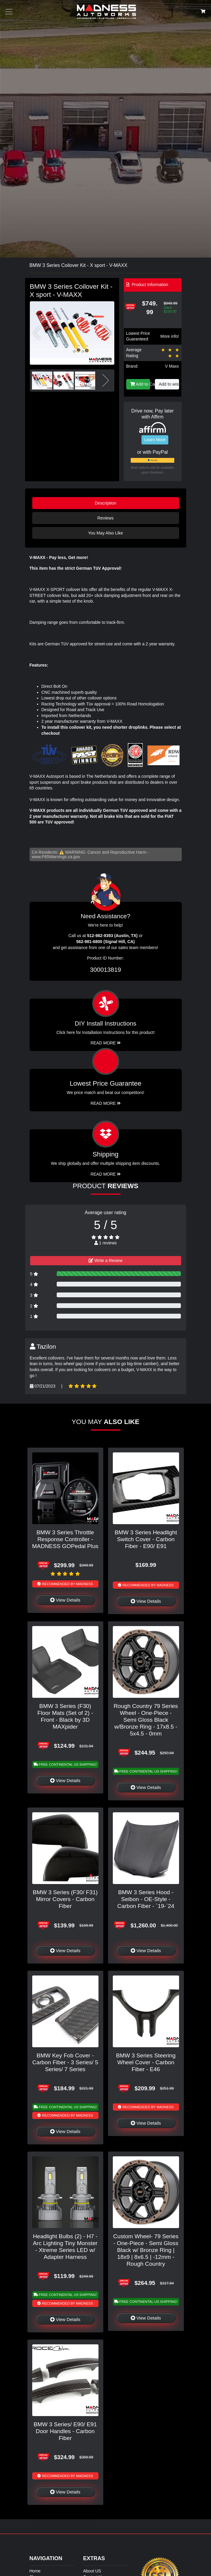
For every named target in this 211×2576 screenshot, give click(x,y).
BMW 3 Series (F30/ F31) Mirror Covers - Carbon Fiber (65, 1899)
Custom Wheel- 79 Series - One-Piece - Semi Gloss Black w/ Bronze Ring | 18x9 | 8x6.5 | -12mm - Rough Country (145, 2250)
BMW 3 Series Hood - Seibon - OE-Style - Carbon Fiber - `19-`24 (145, 1899)
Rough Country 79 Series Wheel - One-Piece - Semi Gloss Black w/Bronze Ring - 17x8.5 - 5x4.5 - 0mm (146, 1720)
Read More (105, 1103)
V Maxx (172, 366)
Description (105, 503)
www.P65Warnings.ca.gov (56, 856)
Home (35, 2571)
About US (92, 2571)
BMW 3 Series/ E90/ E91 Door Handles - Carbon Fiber (65, 2431)
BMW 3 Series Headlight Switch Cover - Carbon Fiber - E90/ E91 (146, 1539)
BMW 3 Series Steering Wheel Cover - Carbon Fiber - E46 (145, 2062)
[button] (107, 333)
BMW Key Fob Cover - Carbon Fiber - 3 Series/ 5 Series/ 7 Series (65, 2062)
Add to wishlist (169, 384)
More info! (169, 336)
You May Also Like (105, 533)
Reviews (105, 518)
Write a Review (106, 1260)
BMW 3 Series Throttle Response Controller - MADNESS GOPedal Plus (65, 1539)
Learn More (155, 439)
